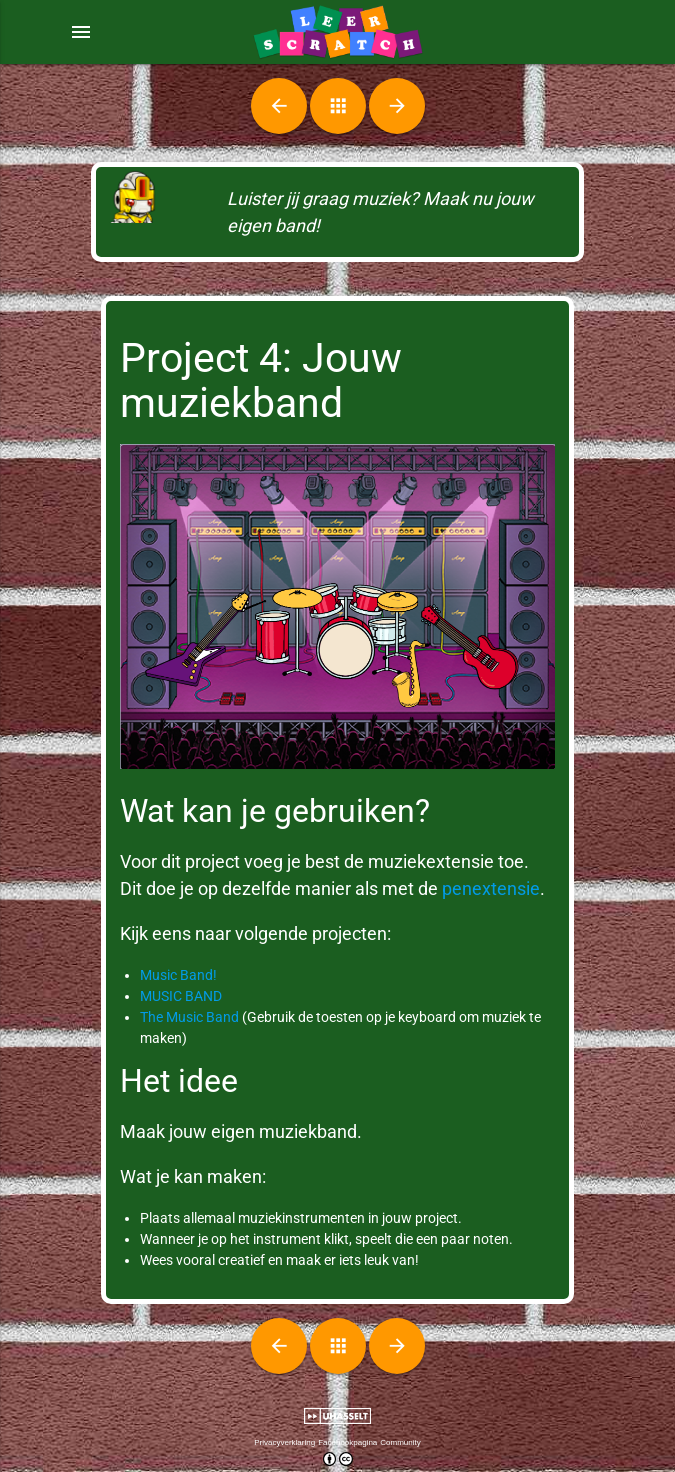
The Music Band (189, 1017)
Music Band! (178, 975)
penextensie (491, 888)
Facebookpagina (347, 1442)
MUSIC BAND (181, 996)
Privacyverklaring (284, 1442)
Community (400, 1442)
